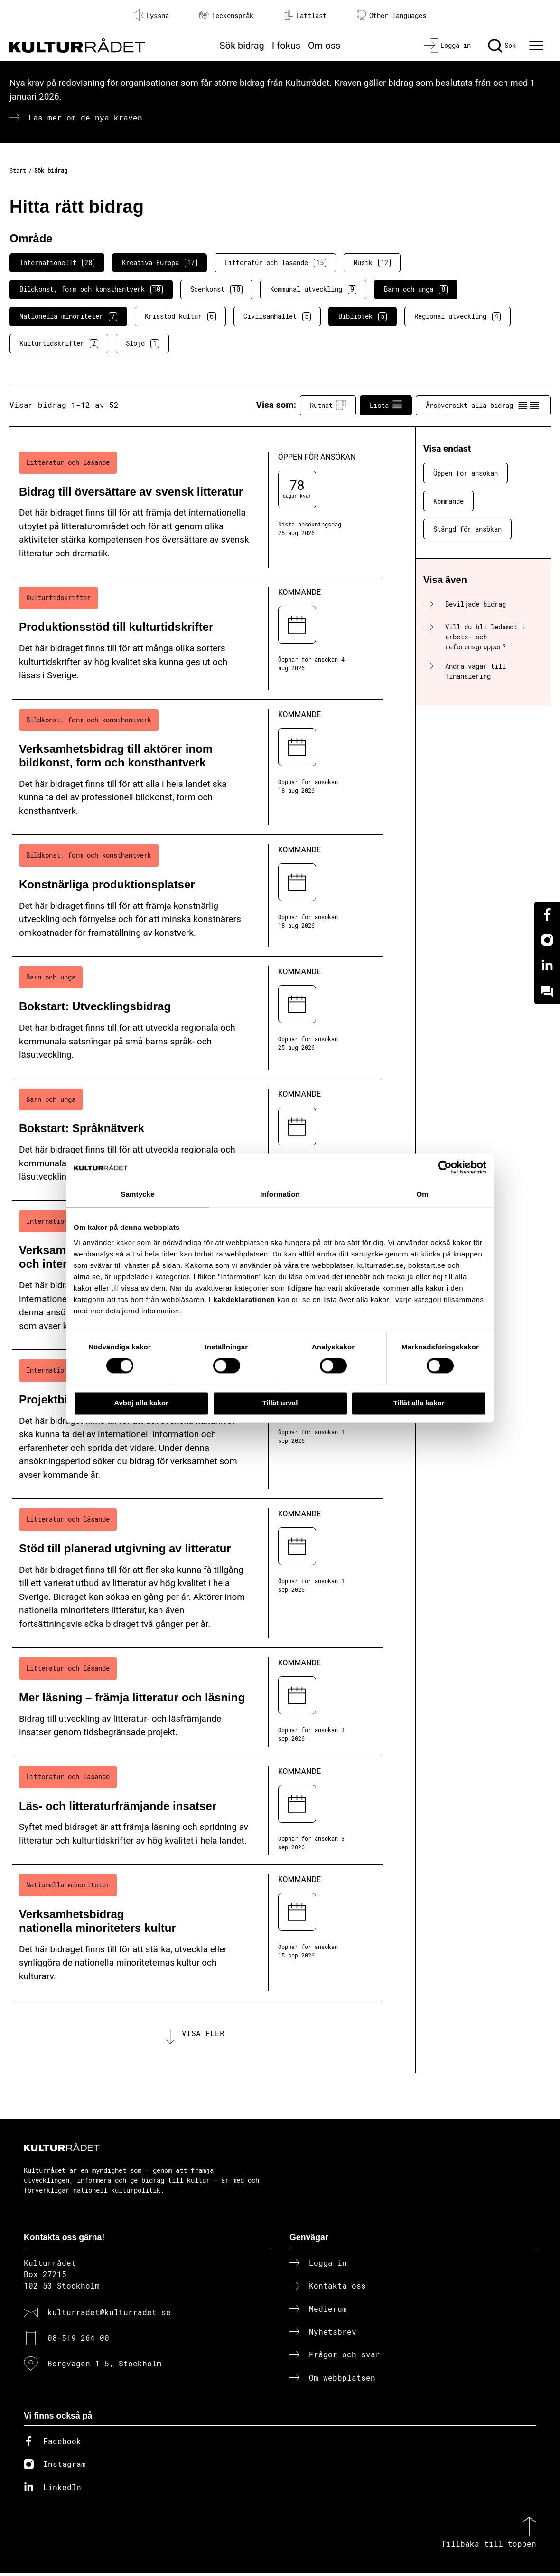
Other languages (391, 15)
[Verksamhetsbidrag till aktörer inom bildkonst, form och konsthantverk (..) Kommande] (197, 767)
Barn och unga (416, 289)
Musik (372, 263)
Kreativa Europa (159, 263)
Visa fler (203, 2035)
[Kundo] (547, 991)
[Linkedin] (547, 966)
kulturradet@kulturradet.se (109, 2315)
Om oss (324, 45)
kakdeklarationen (244, 1299)
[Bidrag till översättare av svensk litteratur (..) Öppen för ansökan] (197, 510)
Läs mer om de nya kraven (85, 117)
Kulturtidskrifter (58, 343)
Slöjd (142, 343)
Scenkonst (216, 289)
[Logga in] (447, 45)
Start (17, 170)
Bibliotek (362, 316)
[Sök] (502, 45)
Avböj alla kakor (141, 1403)
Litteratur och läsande (275, 263)
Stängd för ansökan (467, 529)
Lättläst (305, 15)
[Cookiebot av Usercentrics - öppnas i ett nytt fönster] (444, 1167)
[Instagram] (547, 940)
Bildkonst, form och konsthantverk (91, 289)
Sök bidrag (242, 45)
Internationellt (56, 263)
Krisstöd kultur (180, 316)
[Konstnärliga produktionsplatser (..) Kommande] (197, 896)
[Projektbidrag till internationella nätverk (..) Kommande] (197, 1424)
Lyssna (151, 15)
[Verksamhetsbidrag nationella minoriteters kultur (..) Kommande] (197, 1932)
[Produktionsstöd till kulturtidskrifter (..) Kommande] (197, 638)
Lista (386, 405)
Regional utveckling (457, 316)
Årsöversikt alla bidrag (483, 405)
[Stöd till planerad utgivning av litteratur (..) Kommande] (197, 1573)
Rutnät (328, 405)
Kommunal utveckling (313, 289)
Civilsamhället (277, 316)
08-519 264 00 (78, 2340)
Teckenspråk (226, 15)
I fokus (286, 45)
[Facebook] (547, 914)
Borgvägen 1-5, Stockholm (104, 2367)
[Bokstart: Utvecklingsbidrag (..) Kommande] (197, 1018)
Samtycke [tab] (138, 1194)
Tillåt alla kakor (418, 1403)
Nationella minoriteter (68, 316)
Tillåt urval (280, 1403)
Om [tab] (422, 1194)
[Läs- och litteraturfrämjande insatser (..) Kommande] (197, 1810)
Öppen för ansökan (465, 473)
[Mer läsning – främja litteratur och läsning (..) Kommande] (197, 1702)
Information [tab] (280, 1194)
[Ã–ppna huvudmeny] (538, 45)
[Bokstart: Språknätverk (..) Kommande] (197, 1140)
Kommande (448, 501)
